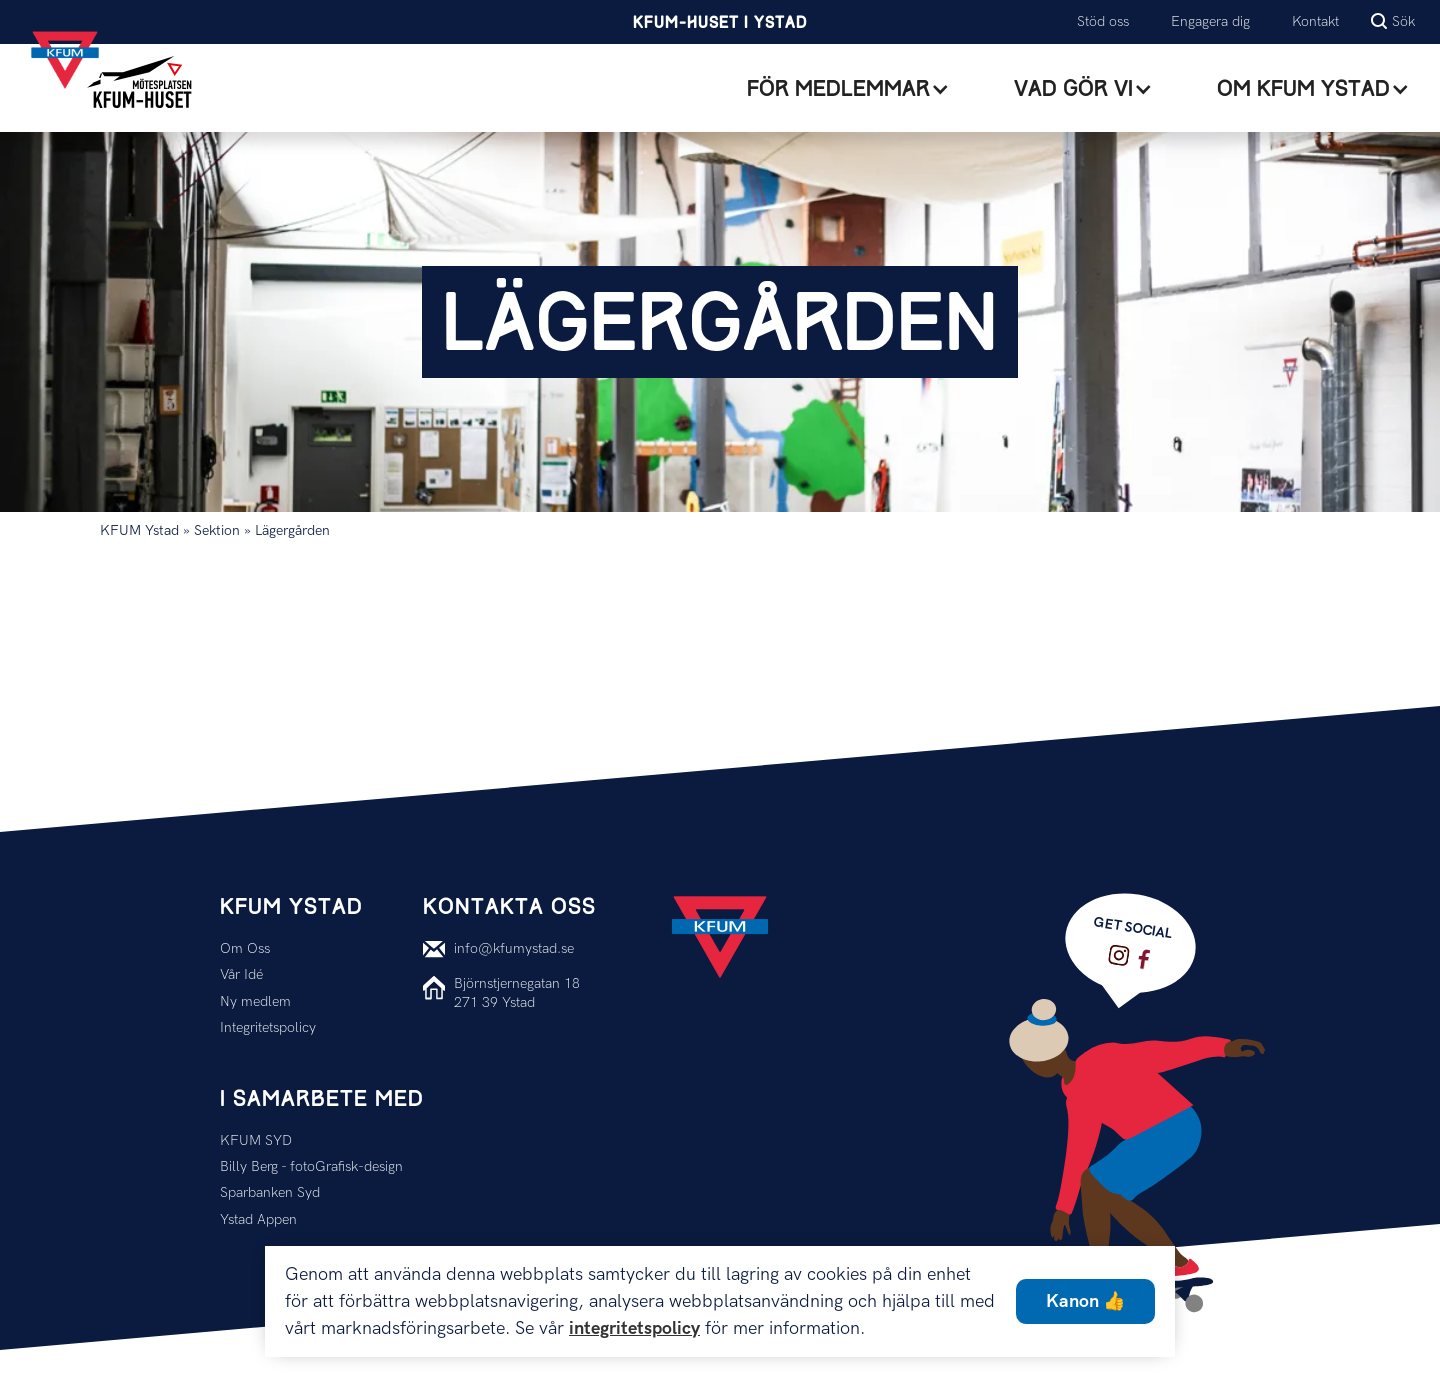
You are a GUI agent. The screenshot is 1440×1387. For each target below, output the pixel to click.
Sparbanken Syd (270, 1192)
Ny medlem (255, 1001)
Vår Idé (241, 974)
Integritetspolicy (268, 1027)
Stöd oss (1103, 21)
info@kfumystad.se (514, 948)
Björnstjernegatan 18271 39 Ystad (517, 992)
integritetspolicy (634, 1328)
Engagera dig (1210, 21)
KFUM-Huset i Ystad (720, 23)
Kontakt (1315, 21)
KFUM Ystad (139, 530)
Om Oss (245, 948)
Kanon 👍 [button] (1085, 1301)
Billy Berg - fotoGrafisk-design (311, 1166)
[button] (848, 89)
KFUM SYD (256, 1140)
